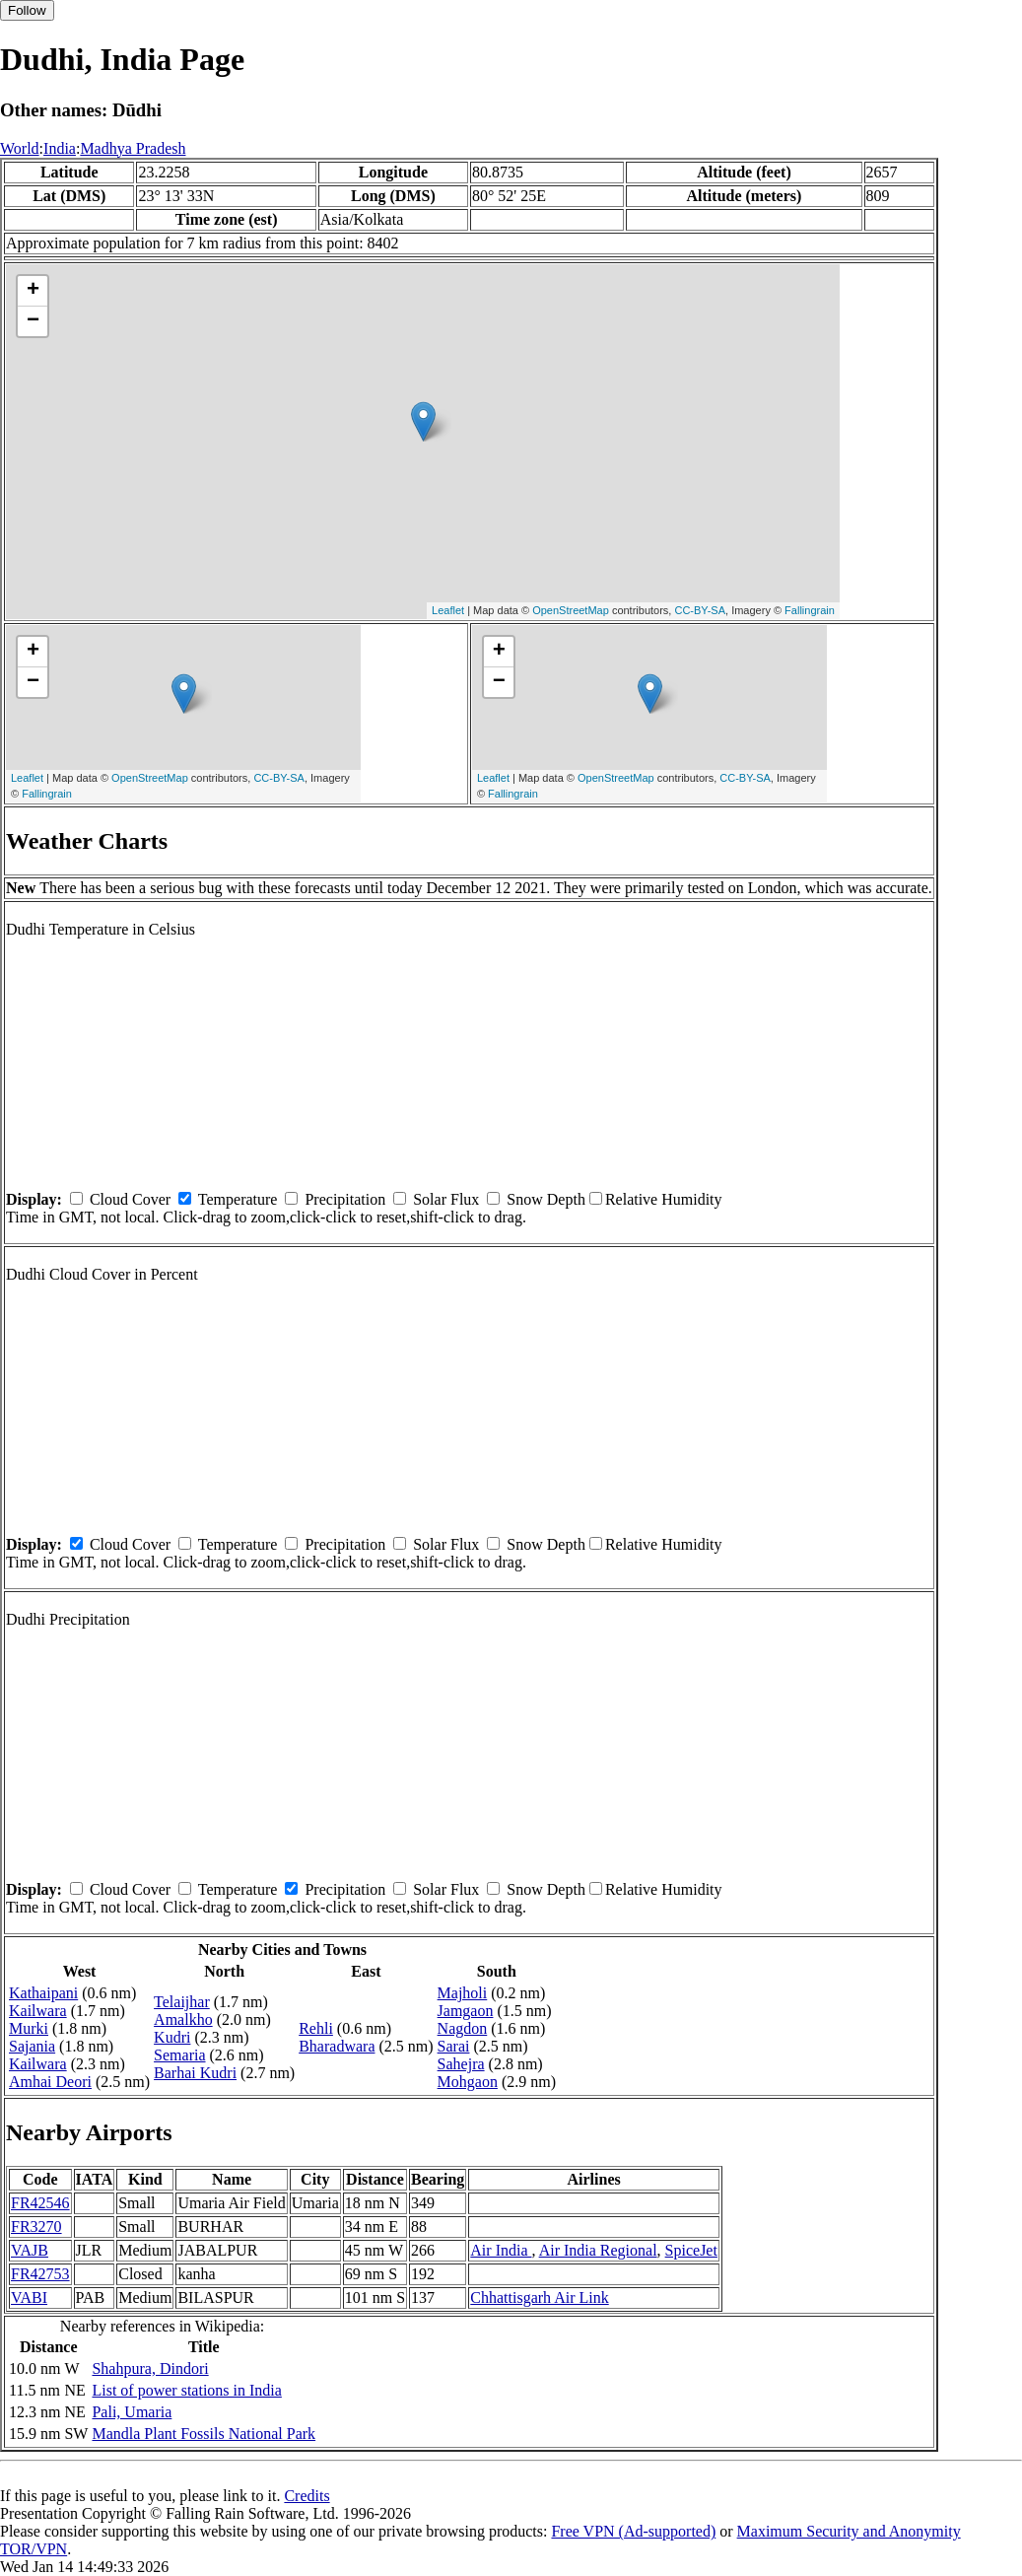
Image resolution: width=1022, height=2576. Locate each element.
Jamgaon (466, 2010)
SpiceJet (691, 2250)
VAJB (29, 2250)
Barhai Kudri (195, 2072)
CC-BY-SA (699, 610)
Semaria (179, 2055)
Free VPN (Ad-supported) (633, 2531)
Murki (28, 2028)
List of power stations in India (186, 2390)
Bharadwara (337, 2046)
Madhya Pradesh (132, 148)
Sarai (454, 2046)
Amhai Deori (50, 2081)
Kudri (172, 2037)
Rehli (316, 2028)
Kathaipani (43, 1992)
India (59, 148)
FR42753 (40, 2273)
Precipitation (345, 1199)
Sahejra (461, 2063)
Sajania (32, 2046)
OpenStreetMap (570, 610)
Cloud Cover (130, 1199)
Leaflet (448, 610)
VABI (29, 2297)
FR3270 (36, 2226)
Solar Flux (446, 1199)
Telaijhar (182, 2001)
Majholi (463, 1992)
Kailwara (38, 2010)
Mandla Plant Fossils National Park (203, 2433)
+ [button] (33, 291)
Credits (306, 2495)
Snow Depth (546, 1199)
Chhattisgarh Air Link (539, 2297)
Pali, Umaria (131, 2411)
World (19, 148)
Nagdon (463, 2028)
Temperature (238, 1199)
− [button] (33, 321)
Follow (27, 10)
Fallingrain (809, 610)
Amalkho (183, 2019)
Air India (500, 2250)
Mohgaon (468, 2081)
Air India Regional (598, 2250)
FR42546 (40, 2202)
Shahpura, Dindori (150, 2368)
